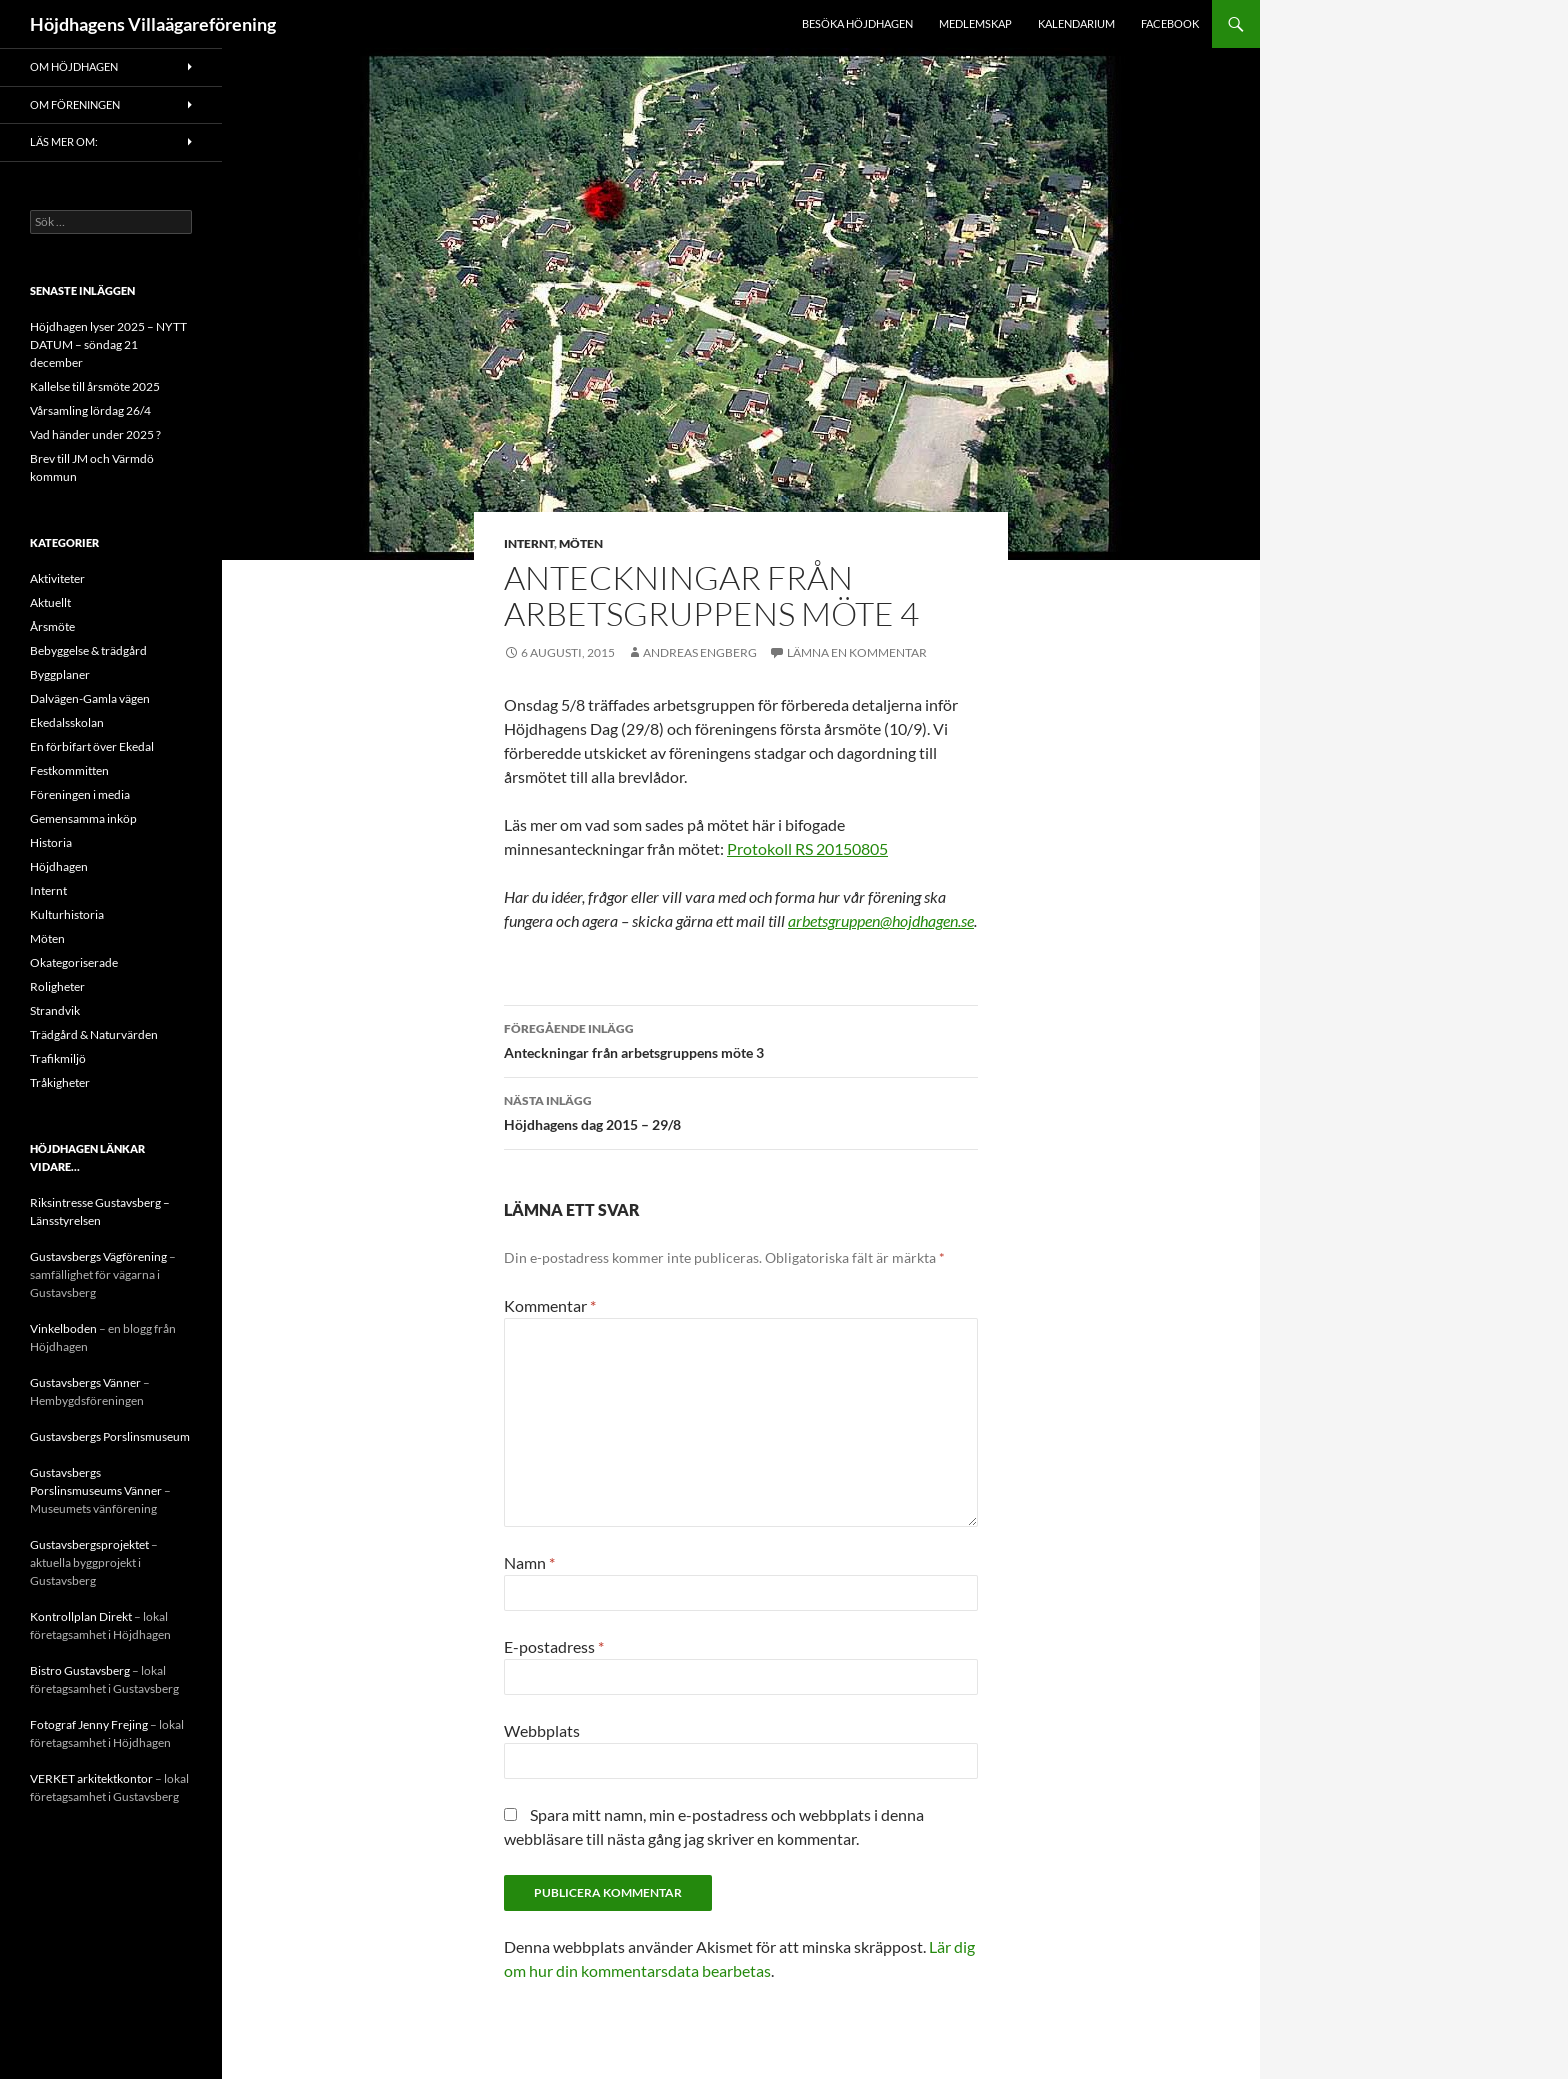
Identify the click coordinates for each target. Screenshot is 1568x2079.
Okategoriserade (74, 962)
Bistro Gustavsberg (80, 1670)
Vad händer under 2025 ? (95, 434)
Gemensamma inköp (83, 818)
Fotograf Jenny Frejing (89, 1724)
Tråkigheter (60, 1082)
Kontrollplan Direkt (81, 1616)
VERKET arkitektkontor (91, 1778)
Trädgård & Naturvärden (94, 1034)
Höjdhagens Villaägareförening (153, 24)
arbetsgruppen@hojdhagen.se (881, 920)
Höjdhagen (59, 866)
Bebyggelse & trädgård (88, 650)
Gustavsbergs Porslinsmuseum (110, 1436)
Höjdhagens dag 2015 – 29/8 (741, 1111)
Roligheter (57, 986)
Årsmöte (52, 626)
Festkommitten (69, 770)
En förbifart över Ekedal (92, 746)
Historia (51, 842)
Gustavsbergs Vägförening (98, 1256)
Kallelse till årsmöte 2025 (95, 386)
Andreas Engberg (700, 652)
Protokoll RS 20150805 (807, 848)
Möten (581, 543)
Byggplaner (60, 674)
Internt (529, 543)
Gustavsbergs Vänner (85, 1382)
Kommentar (550, 1305)
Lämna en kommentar (857, 652)
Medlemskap (975, 23)
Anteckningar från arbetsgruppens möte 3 (741, 1039)
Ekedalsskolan (67, 722)
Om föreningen (75, 104)
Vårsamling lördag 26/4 (90, 410)
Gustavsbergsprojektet (89, 1544)
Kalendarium (1076, 23)
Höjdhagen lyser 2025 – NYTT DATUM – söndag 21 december (108, 344)
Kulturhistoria (67, 914)
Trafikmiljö (58, 1058)
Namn (529, 1562)
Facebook (1170, 23)
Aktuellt (50, 602)
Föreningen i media (80, 794)
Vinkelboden (63, 1328)
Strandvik (55, 1010)
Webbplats (542, 1730)
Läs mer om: (64, 141)
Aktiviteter (57, 578)
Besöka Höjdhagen (857, 23)
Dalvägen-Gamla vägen (90, 698)
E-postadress (554, 1646)
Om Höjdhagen (74, 66)
